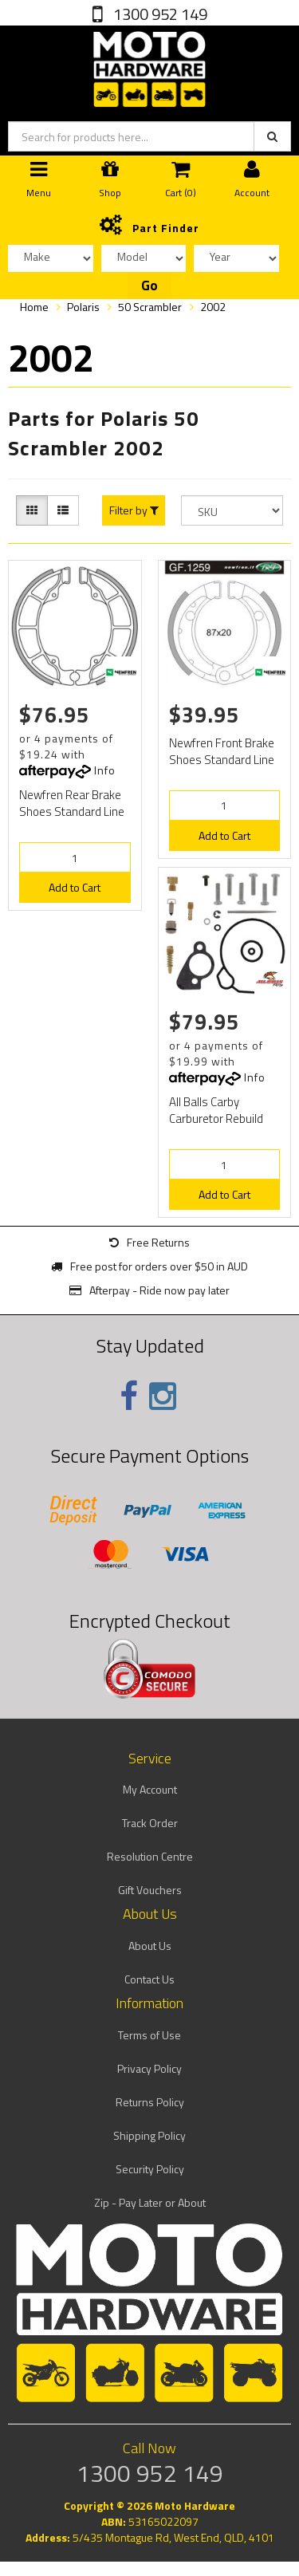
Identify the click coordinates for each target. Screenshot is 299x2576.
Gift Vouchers (150, 1889)
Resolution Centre (150, 1856)
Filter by (134, 510)
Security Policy (150, 2168)
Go (149, 285)
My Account (150, 1789)
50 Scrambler (150, 306)
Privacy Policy (149, 2068)
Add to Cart (74, 887)
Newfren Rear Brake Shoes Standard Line (71, 803)
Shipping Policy (149, 2135)
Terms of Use (149, 2035)
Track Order (150, 1822)
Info (105, 770)
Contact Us (149, 1979)
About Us (149, 1945)
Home (34, 306)
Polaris (83, 306)
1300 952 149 (158, 14)
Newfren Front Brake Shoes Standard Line (221, 751)
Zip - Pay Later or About (150, 2202)
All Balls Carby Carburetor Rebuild (216, 1110)
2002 (213, 306)
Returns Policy (150, 2101)
